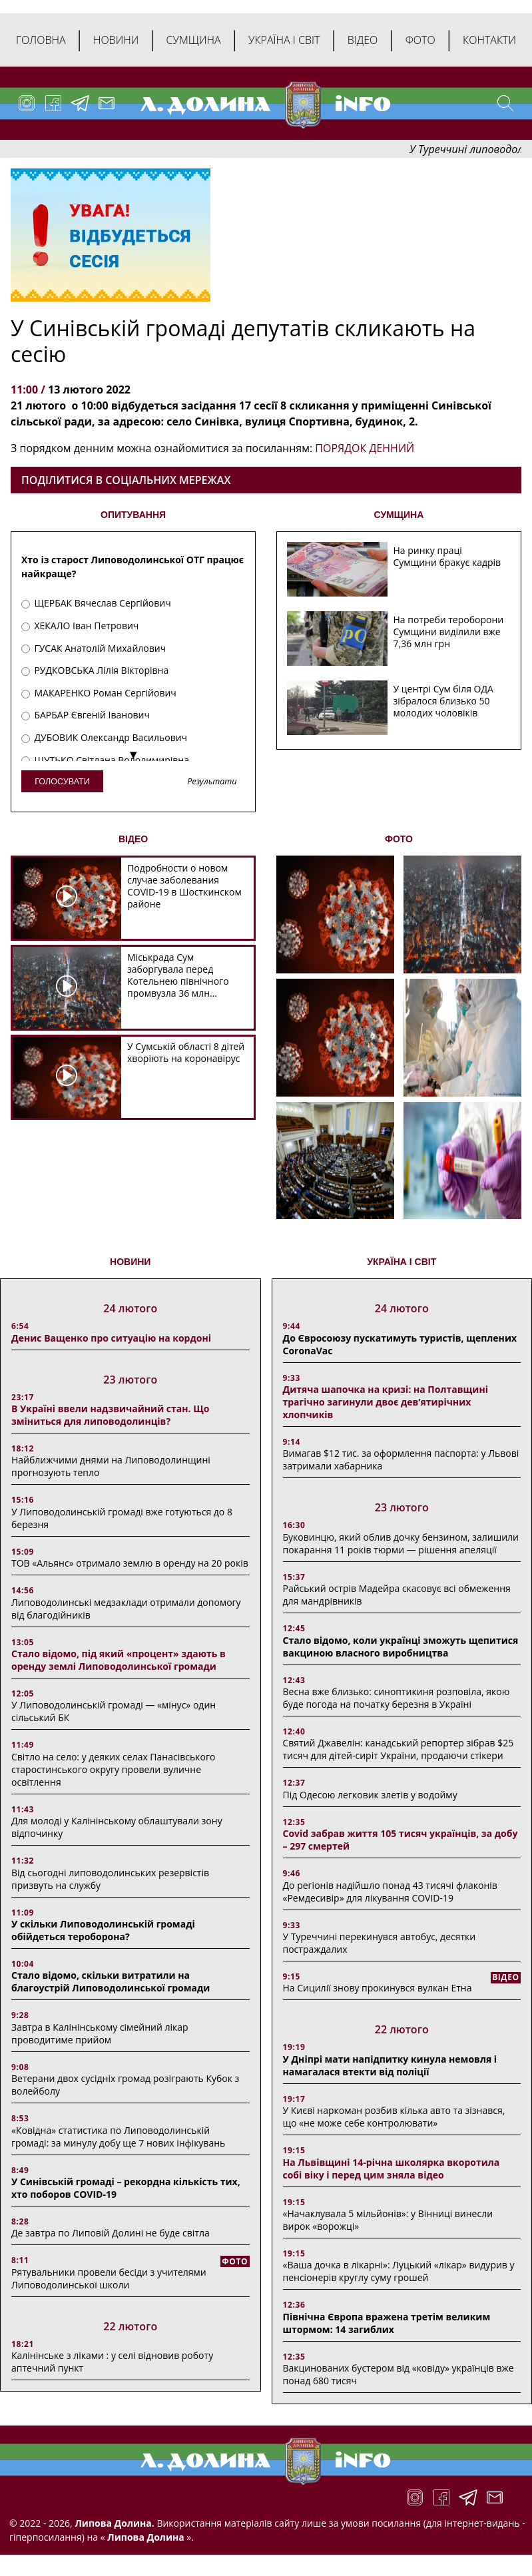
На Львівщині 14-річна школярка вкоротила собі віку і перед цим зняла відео (391, 2168)
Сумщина (193, 40)
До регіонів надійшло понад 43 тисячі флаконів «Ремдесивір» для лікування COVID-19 (390, 1891)
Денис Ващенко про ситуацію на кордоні (111, 1338)
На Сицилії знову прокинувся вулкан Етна (377, 1987)
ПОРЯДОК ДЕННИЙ (364, 448)
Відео (363, 40)
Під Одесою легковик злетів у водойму (370, 1794)
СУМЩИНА (398, 514)
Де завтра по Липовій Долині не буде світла (110, 2232)
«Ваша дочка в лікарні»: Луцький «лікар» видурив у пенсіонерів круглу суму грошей (399, 2271)
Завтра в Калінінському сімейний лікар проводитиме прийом (99, 2033)
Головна (41, 40)
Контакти (489, 40)
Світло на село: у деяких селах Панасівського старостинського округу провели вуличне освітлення (113, 1769)
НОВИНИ (130, 1261)
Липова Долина (144, 2537)
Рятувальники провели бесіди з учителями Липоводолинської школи (108, 2278)
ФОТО (399, 839)
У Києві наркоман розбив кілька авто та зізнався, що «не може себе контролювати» (394, 2116)
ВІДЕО (133, 839)
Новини (115, 40)
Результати (211, 782)
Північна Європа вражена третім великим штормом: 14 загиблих (387, 2323)
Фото (420, 40)
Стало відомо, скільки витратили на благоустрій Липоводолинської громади (110, 1981)
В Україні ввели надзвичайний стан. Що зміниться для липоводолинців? (110, 1414)
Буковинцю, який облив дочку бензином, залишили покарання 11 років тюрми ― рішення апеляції (401, 1543)
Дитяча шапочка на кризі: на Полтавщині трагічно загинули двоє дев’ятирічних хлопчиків (385, 1402)
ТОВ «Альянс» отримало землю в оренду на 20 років (129, 1563)
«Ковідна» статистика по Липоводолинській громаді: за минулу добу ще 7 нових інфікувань (118, 2136)
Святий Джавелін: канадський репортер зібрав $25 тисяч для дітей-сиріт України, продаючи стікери (398, 1749)
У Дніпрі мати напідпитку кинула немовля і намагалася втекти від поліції (390, 2065)
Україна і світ (284, 40)
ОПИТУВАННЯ (133, 514)
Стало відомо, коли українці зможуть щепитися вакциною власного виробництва (401, 1646)
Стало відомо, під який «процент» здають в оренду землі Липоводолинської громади (118, 1660)
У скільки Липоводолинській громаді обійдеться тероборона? (103, 1930)
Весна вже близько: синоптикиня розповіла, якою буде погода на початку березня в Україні (396, 1697)
